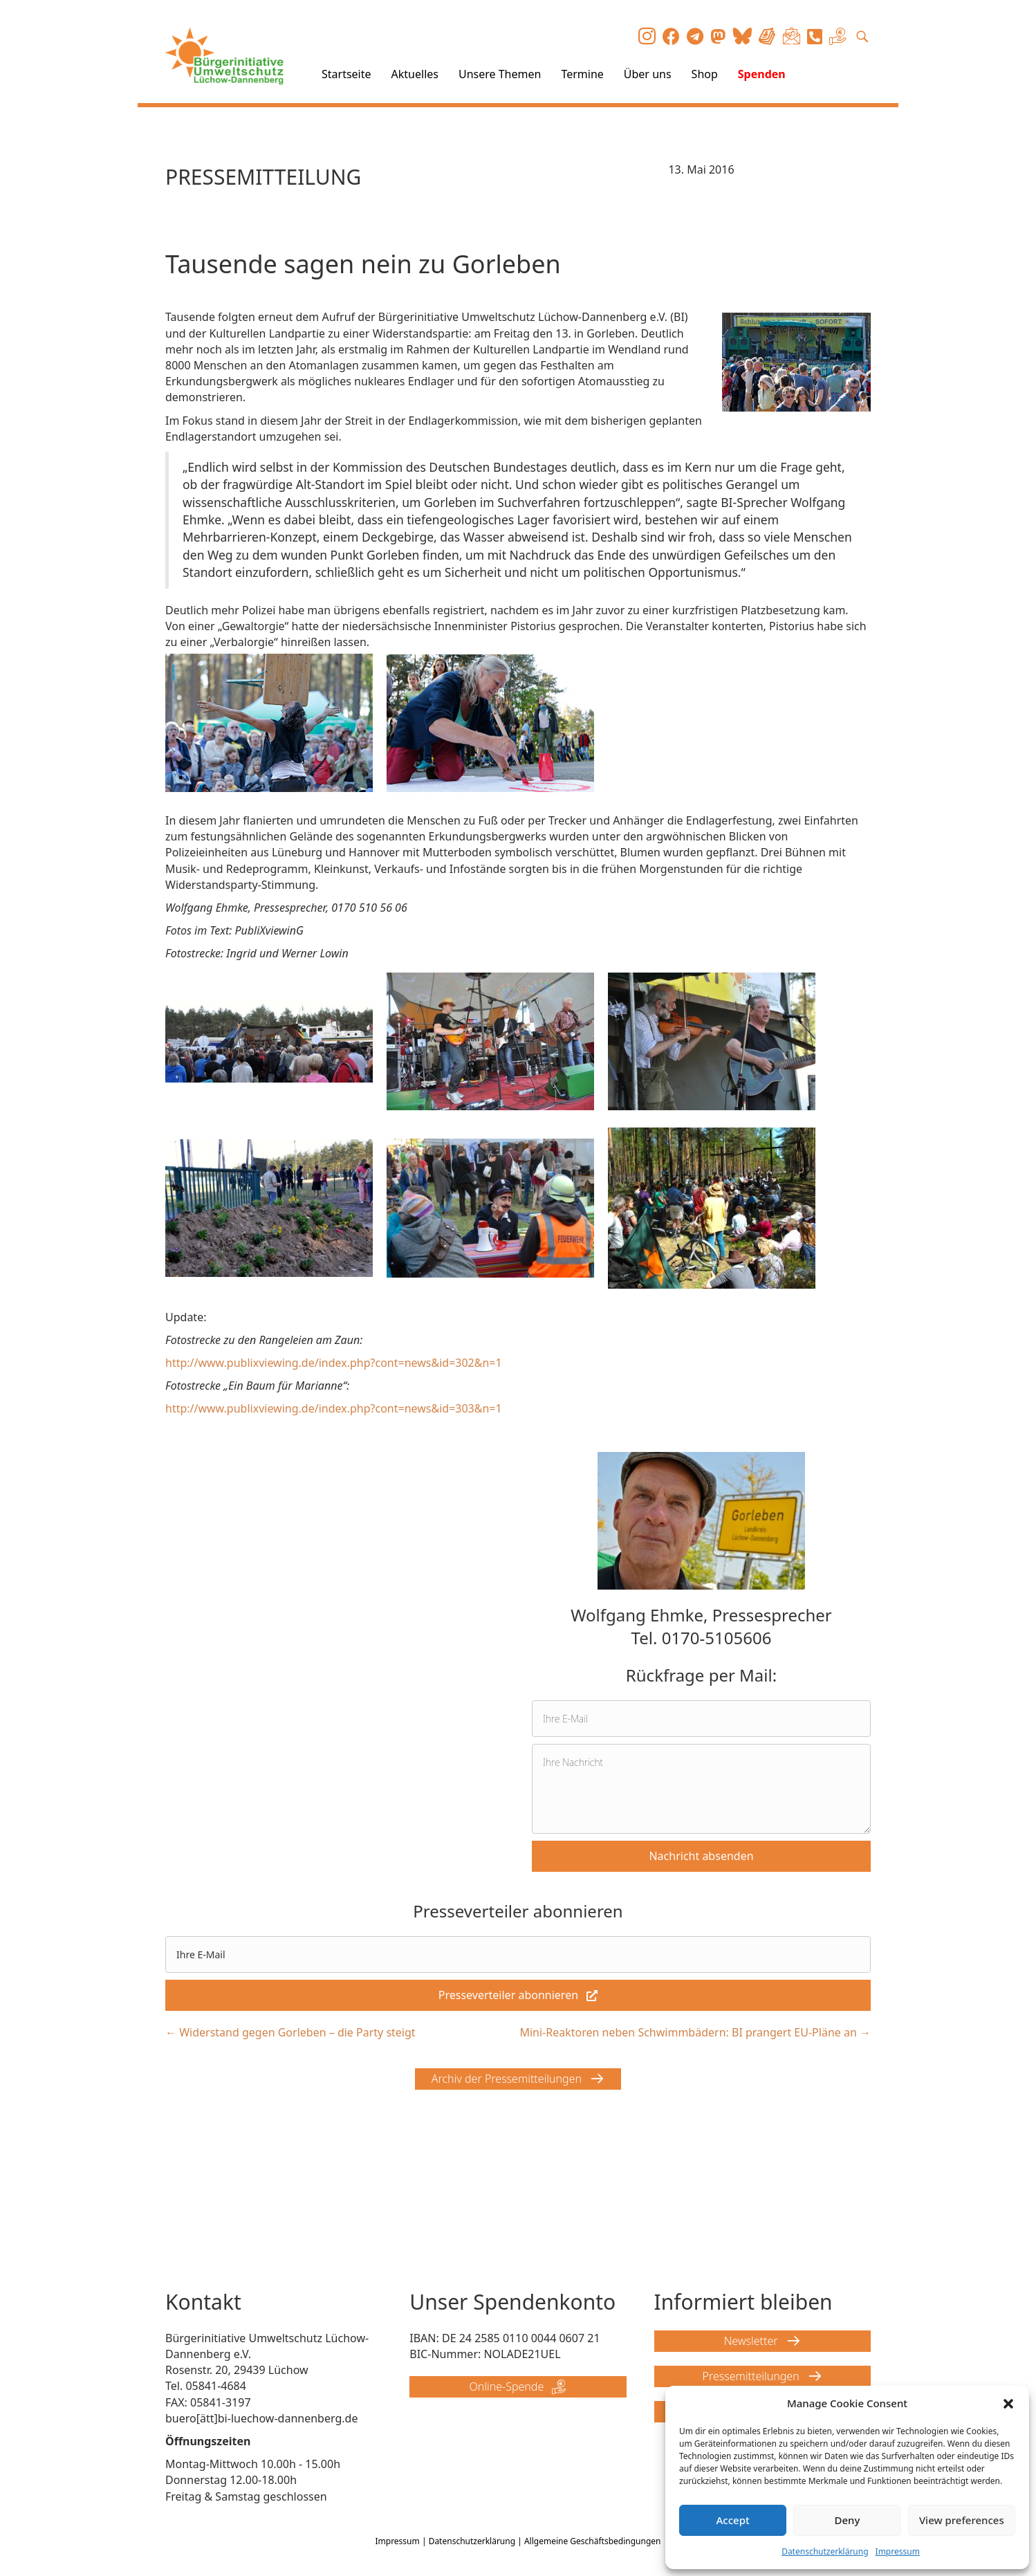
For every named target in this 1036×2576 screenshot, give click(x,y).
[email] (701, 1718)
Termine (582, 74)
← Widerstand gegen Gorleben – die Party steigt (290, 2032)
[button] (1008, 2404)
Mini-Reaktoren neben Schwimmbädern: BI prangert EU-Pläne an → (695, 2032)
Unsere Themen (500, 74)
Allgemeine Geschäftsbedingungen (592, 2541)
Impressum (898, 2551)
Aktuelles (414, 74)
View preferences (961, 2520)
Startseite (346, 74)
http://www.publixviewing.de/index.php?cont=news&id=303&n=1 (333, 1408)
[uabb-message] (701, 1789)
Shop (705, 74)
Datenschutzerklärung (824, 2551)
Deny (847, 2520)
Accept (733, 2520)
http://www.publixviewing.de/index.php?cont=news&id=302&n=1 (333, 1362)
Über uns (648, 74)
